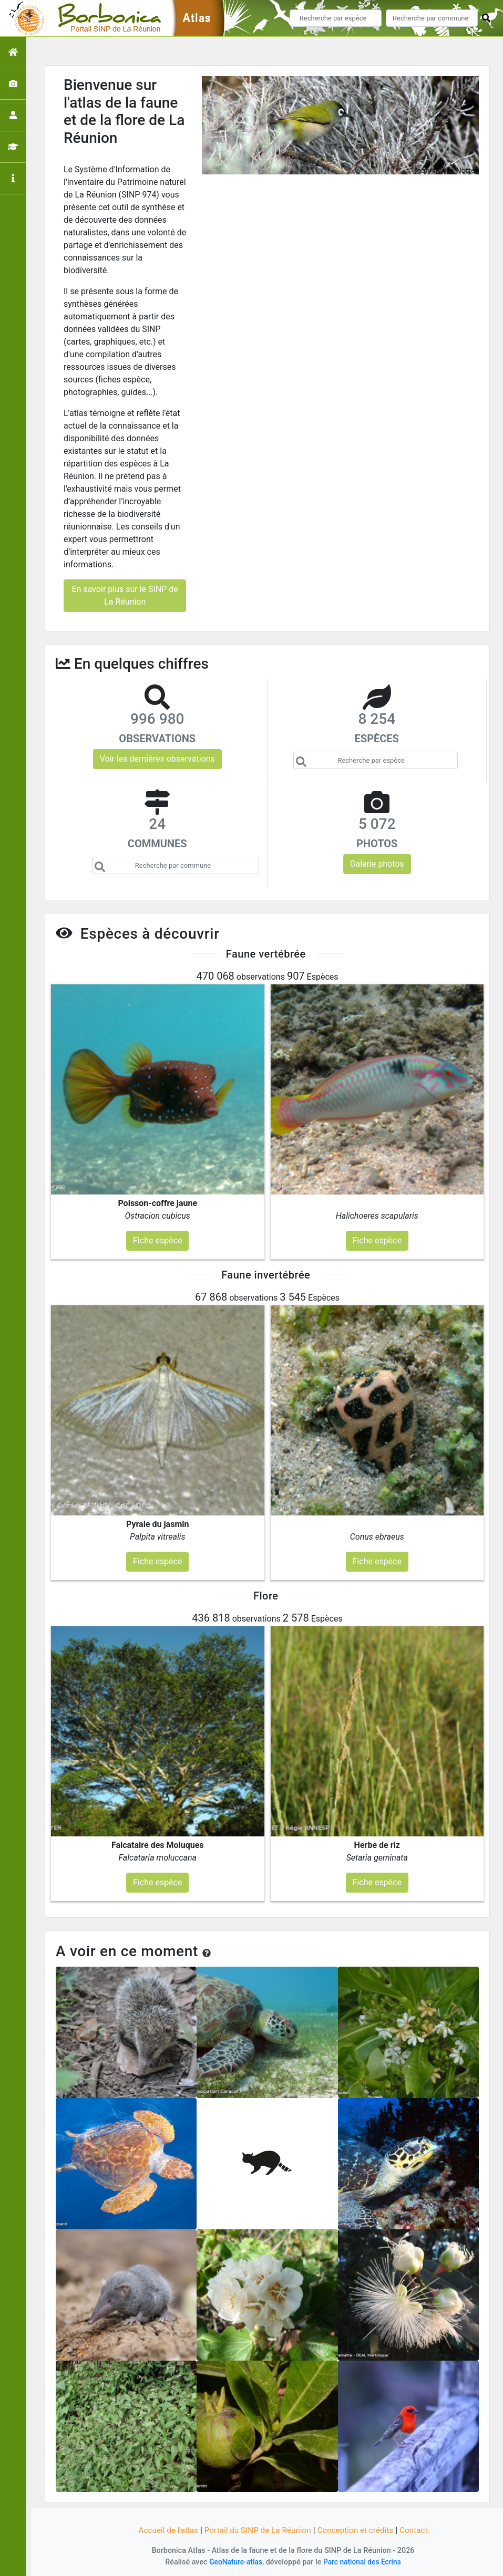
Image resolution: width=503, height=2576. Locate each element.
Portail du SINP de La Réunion (256, 2530)
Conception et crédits (358, 2530)
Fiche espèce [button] (157, 1240)
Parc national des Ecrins (363, 2562)
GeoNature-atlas (233, 2562)
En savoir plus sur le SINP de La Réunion (124, 595)
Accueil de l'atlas (163, 2530)
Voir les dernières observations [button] (157, 759)
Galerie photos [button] (377, 864)
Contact (419, 2530)
